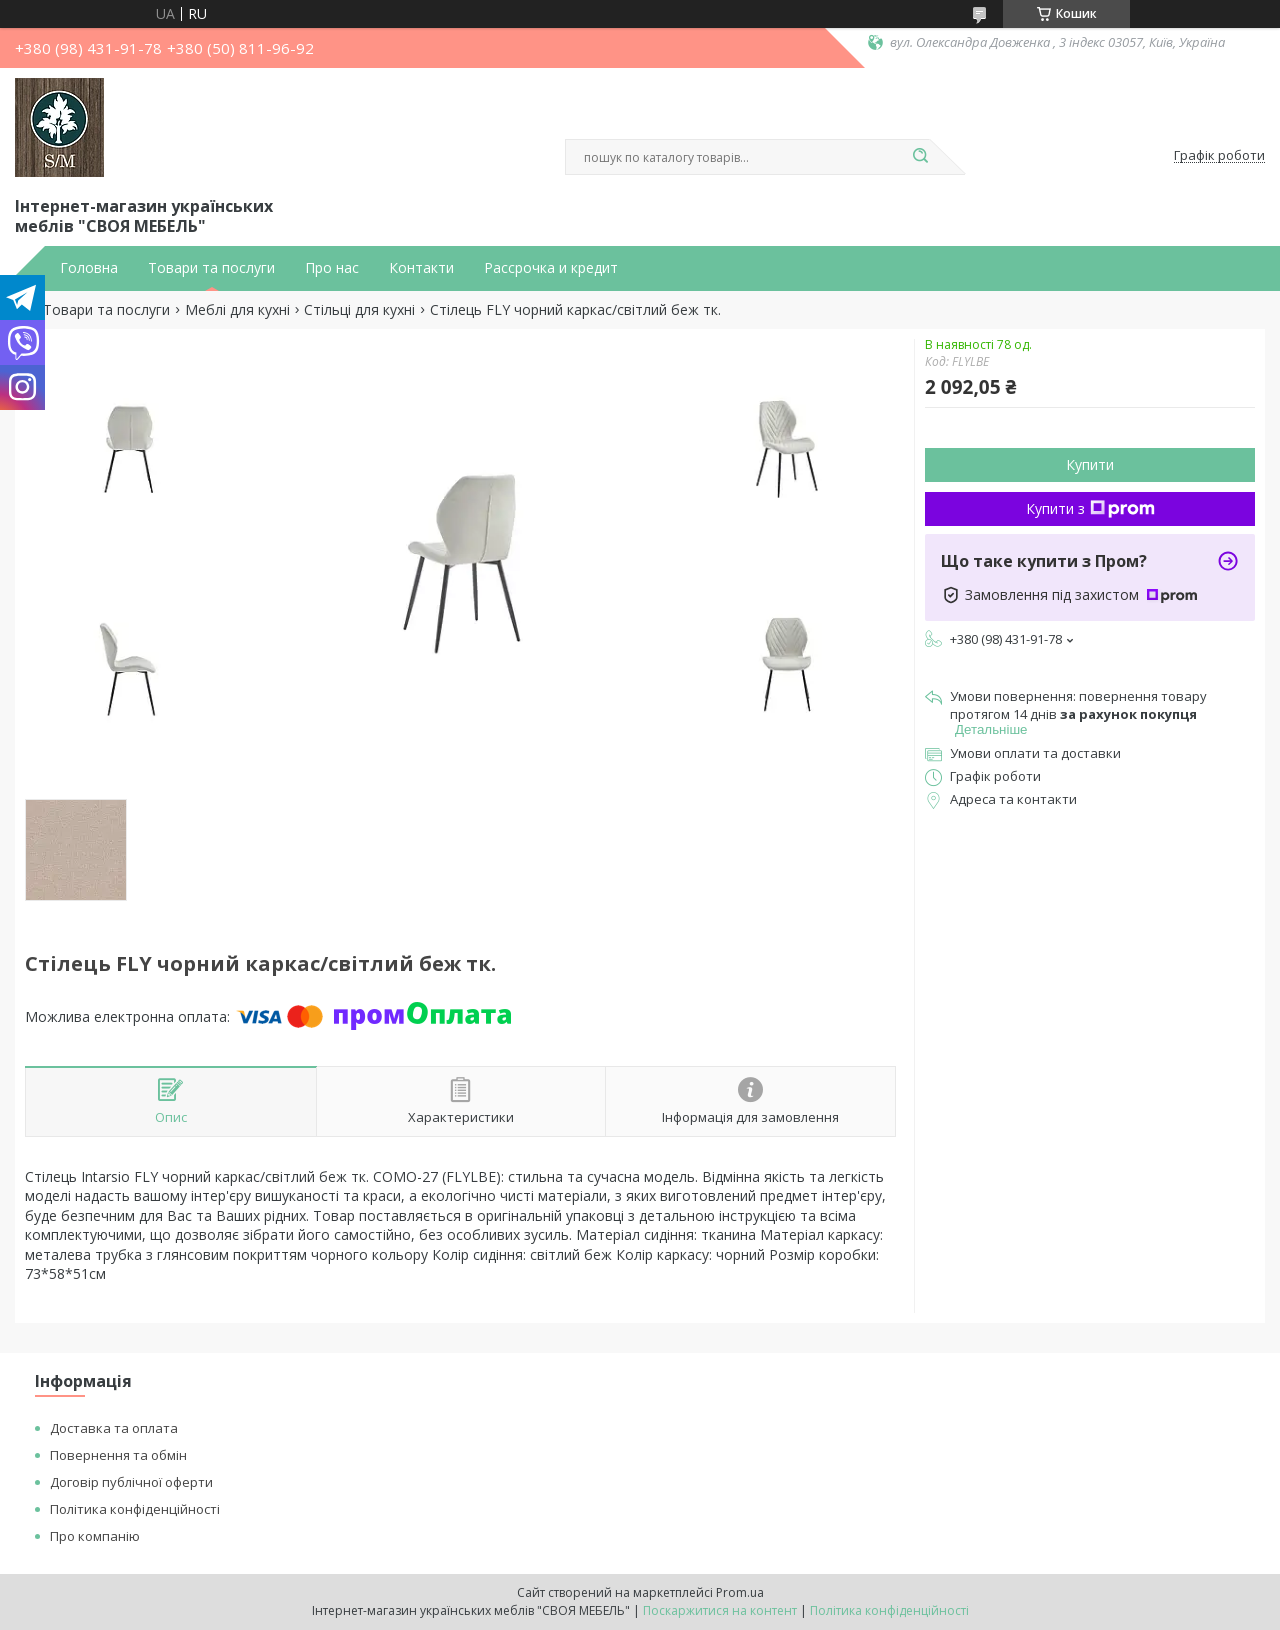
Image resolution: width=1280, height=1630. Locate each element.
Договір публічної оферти (131, 1482)
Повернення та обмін (118, 1455)
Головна (89, 268)
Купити (1090, 464)
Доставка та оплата (114, 1428)
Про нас (332, 268)
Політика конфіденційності (135, 1509)
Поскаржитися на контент (720, 1610)
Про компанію (95, 1536)
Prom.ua (740, 1592)
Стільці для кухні (359, 310)
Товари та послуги (211, 268)
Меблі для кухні (237, 310)
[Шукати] (920, 157)
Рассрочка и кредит (551, 268)
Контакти (421, 268)
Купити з (1090, 508)
